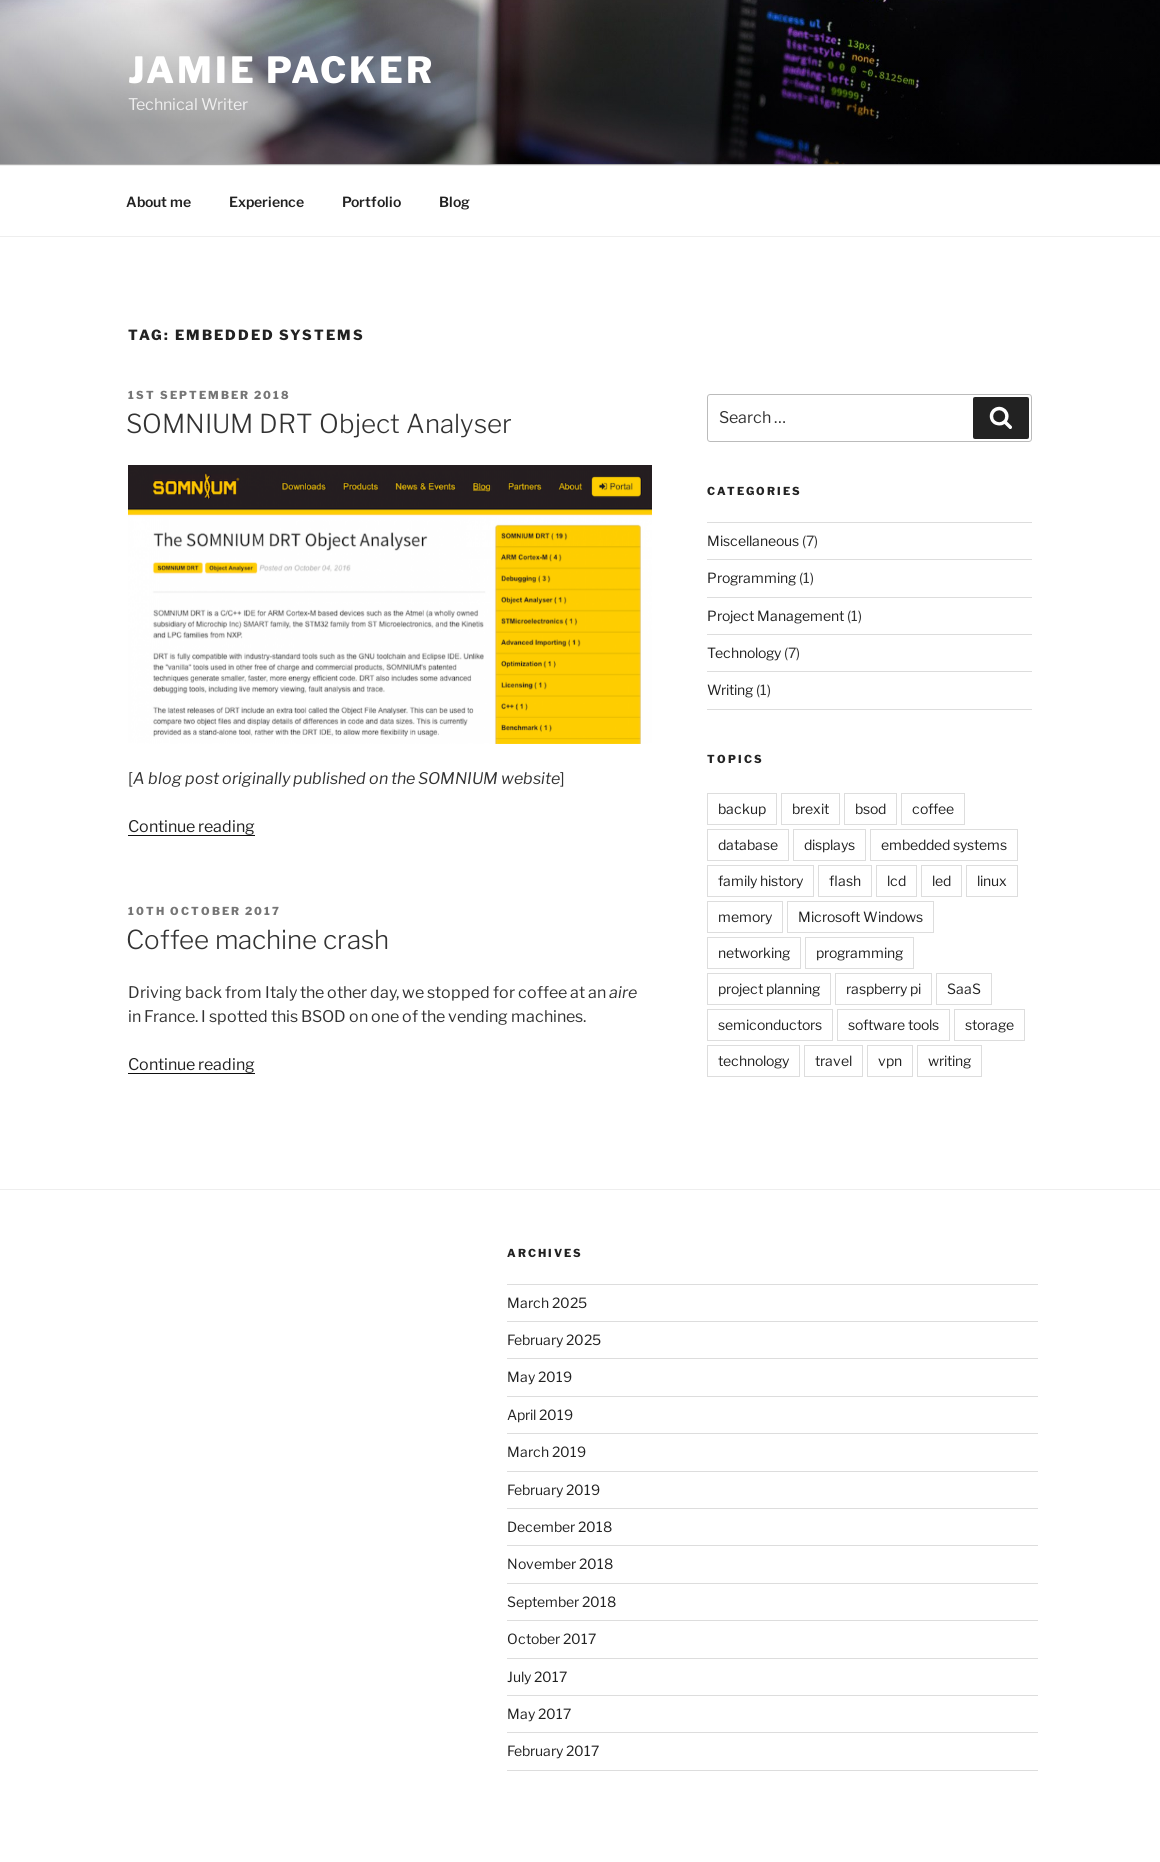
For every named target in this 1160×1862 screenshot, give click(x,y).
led (941, 880)
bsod (870, 808)
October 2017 (551, 1638)
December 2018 (559, 1526)
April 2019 (540, 1414)
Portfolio (371, 201)
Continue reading (191, 826)
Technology (744, 652)
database (748, 844)
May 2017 (539, 1713)
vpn (890, 1060)
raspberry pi (883, 988)
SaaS (964, 988)
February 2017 (553, 1750)
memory (745, 916)
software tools (893, 1024)
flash (845, 880)
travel (833, 1060)
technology (753, 1060)
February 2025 (554, 1339)
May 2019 (539, 1376)
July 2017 (537, 1676)
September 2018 (561, 1601)
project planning (769, 988)
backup (742, 808)
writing (949, 1060)
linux (992, 880)
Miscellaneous (753, 540)
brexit (810, 808)
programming (859, 952)
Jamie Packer (281, 70)
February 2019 (553, 1489)
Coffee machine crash (257, 939)
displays (829, 844)
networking (754, 952)
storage (989, 1024)
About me (158, 201)
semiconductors (770, 1024)
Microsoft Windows (860, 916)
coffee (933, 808)
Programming (751, 577)
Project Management (775, 615)
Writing (730, 689)
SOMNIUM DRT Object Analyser (319, 423)
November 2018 (560, 1563)
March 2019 (546, 1451)
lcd (896, 880)
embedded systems (944, 844)
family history (760, 880)
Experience (266, 201)
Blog (454, 201)
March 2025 (547, 1302)
